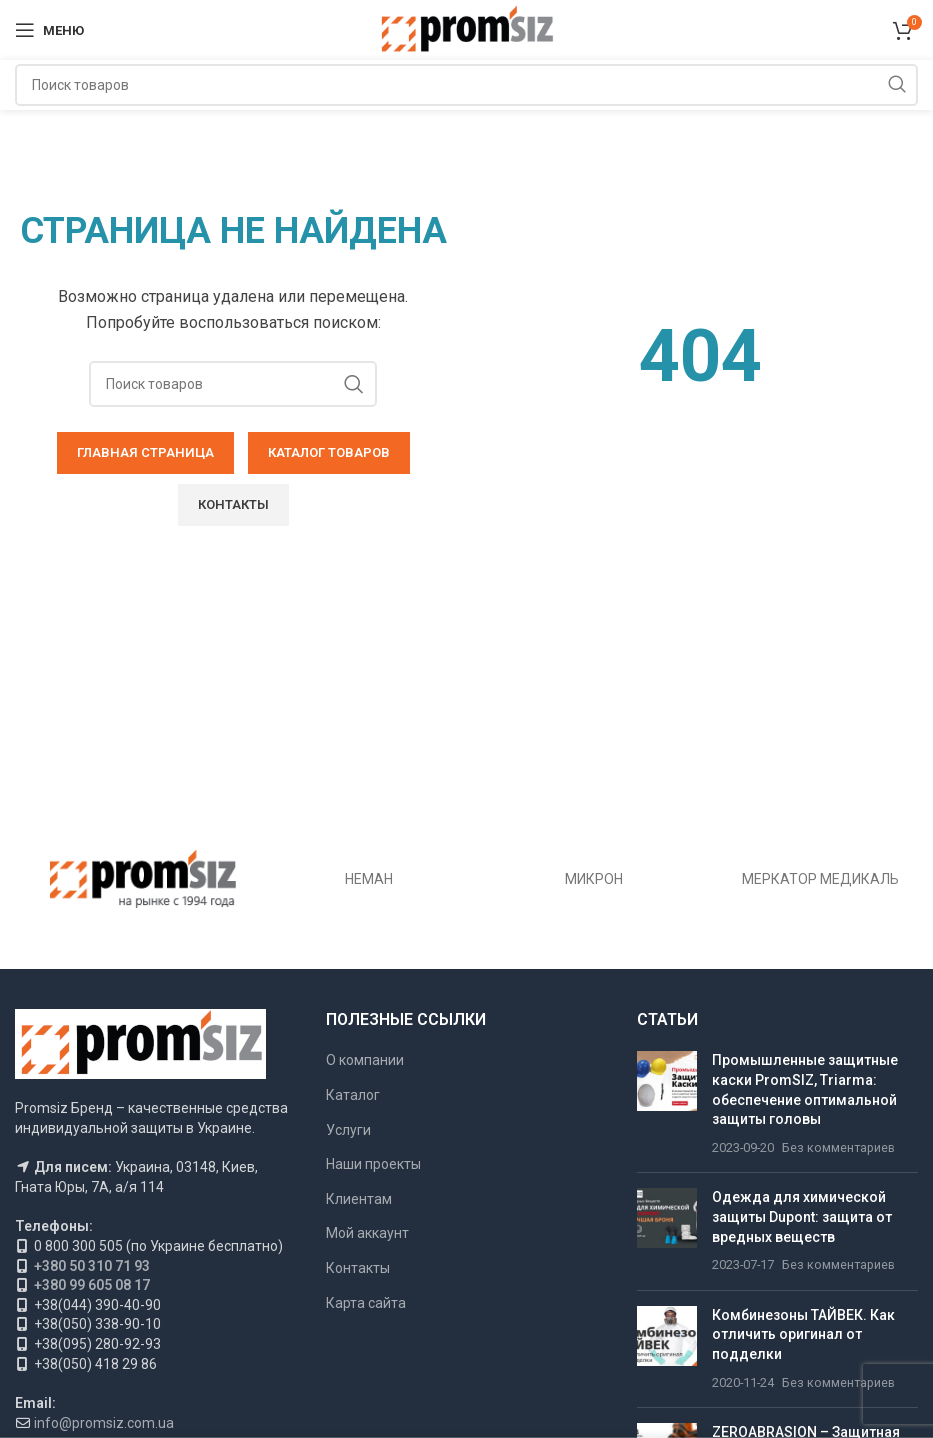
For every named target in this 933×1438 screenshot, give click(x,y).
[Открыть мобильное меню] (49, 30)
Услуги (348, 1130)
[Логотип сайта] (466, 29)
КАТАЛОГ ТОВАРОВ (329, 452)
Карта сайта (366, 1303)
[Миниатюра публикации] (667, 1104)
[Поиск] (466, 85)
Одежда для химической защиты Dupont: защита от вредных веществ (802, 1216)
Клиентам (359, 1199)
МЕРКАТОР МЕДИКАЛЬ (820, 879)
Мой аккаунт (367, 1233)
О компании (365, 1060)
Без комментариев (838, 1147)
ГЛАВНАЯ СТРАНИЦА (145, 452)
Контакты (233, 504)
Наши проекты (373, 1164)
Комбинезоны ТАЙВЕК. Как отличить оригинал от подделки (803, 1334)
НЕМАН (369, 879)
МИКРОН (594, 879)
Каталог (353, 1095)
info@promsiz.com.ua (104, 1423)
